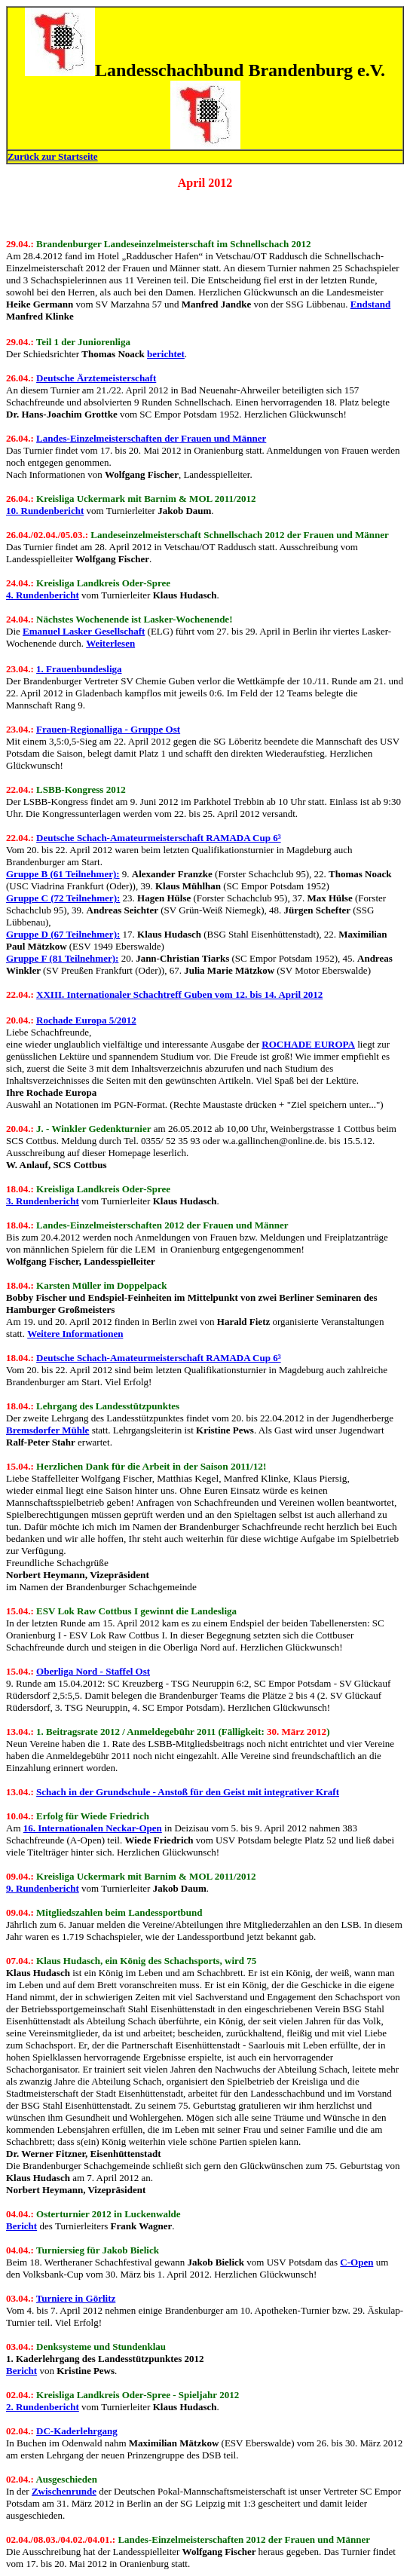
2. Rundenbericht (42, 2406)
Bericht (21, 2226)
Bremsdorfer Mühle (47, 1430)
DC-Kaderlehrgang (77, 2431)
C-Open (356, 2262)
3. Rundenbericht (42, 1201)
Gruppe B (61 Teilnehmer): (63, 874)
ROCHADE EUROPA (308, 1044)
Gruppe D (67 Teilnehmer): (63, 934)
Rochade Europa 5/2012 (86, 1020)
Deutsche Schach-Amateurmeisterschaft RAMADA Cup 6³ (158, 837)
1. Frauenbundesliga (78, 669)
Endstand (370, 304)
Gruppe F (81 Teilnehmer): (62, 958)
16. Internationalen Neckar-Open (92, 1828)
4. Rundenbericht (42, 595)
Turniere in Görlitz (75, 2298)
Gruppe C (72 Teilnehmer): (63, 898)
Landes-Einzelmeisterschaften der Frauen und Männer (151, 438)
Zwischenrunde (64, 2491)
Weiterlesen (110, 643)
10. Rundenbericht (45, 510)
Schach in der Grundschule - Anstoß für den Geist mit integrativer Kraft (187, 1791)
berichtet (166, 353)
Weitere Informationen (75, 1333)
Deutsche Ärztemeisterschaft (96, 378)
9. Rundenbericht (42, 1888)
